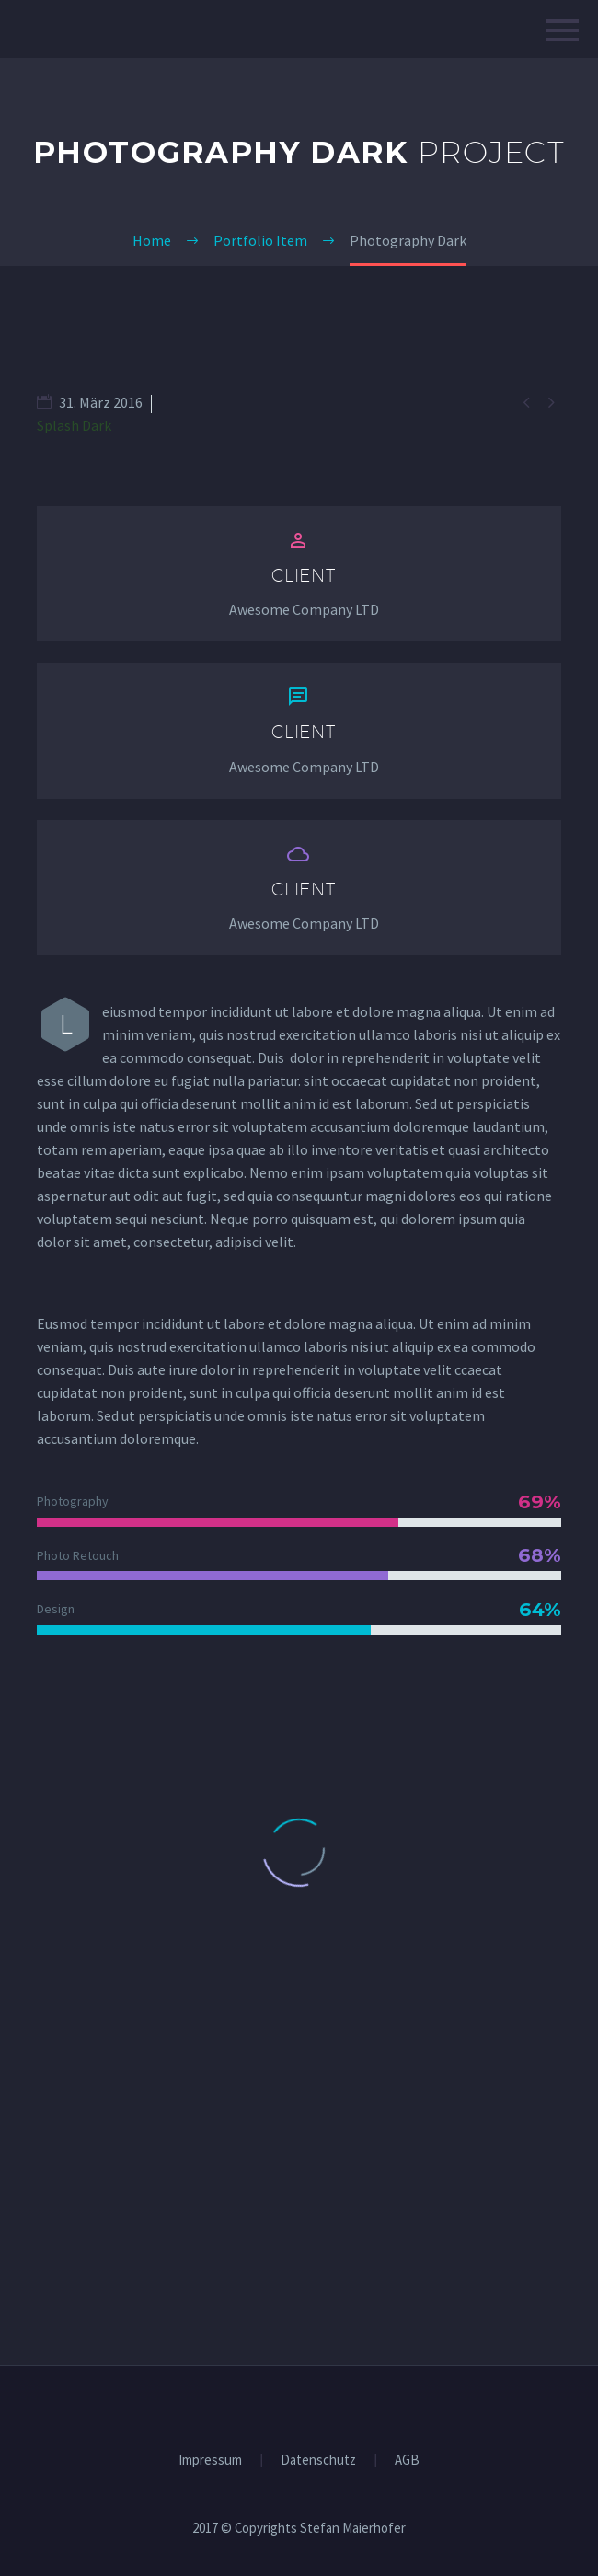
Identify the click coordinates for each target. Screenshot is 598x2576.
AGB (407, 2460)
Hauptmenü (562, 30)
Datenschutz (318, 2460)
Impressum (210, 2460)
